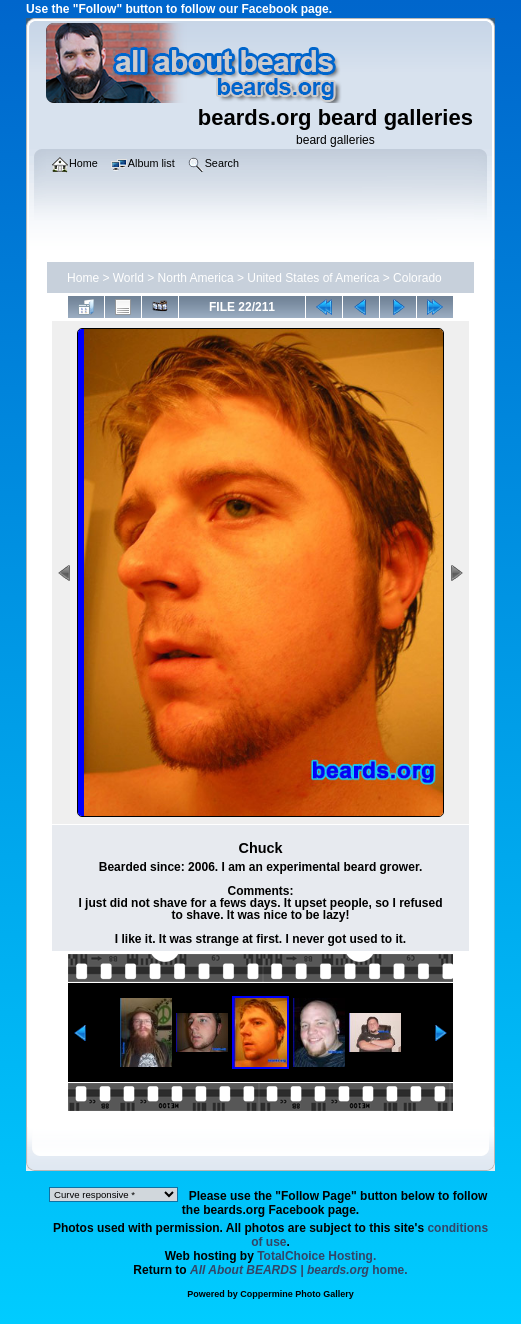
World (128, 278)
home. (299, 1270)
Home (83, 278)
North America (196, 278)
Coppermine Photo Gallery (297, 1294)
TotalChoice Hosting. (316, 1256)
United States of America (313, 278)
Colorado (417, 278)
